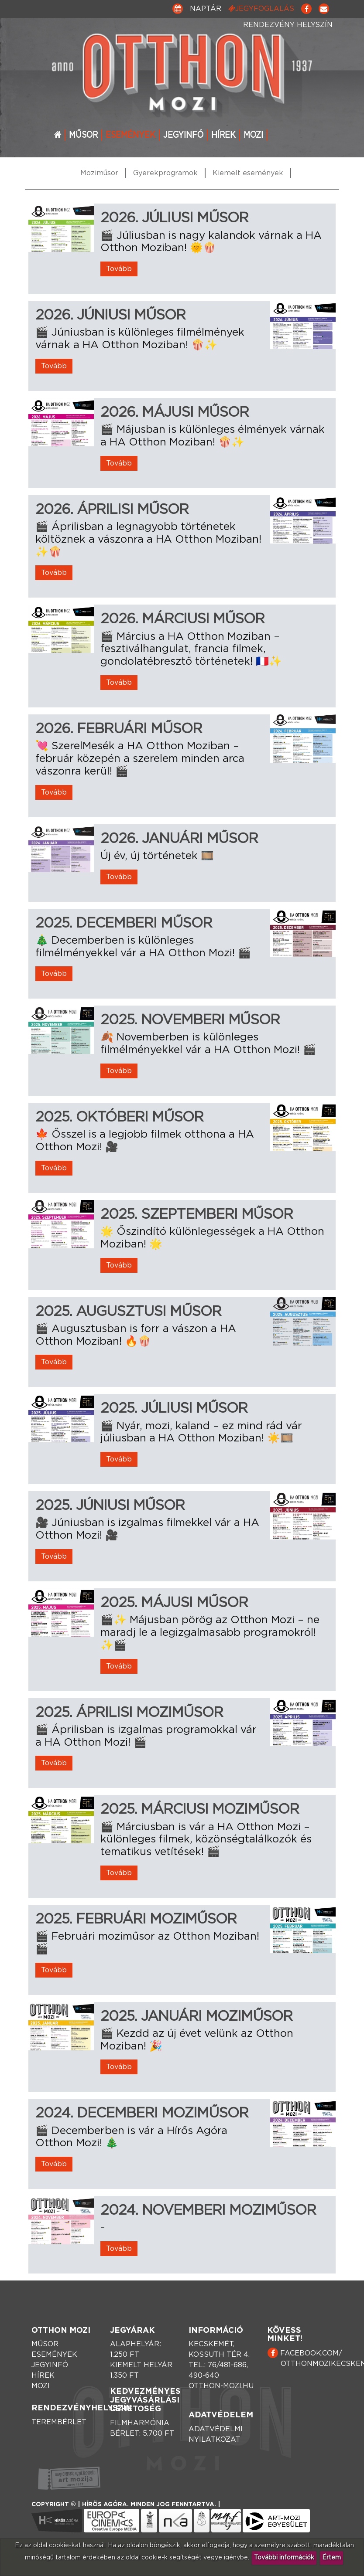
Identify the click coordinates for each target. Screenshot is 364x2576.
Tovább (119, 268)
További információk (284, 2558)
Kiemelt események (248, 173)
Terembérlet (58, 2422)
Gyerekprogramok (165, 173)
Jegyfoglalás (261, 8)
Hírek (223, 135)
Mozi (253, 135)
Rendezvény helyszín (288, 24)
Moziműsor (99, 173)
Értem (331, 2558)
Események (130, 135)
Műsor (83, 135)
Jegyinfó (183, 135)
